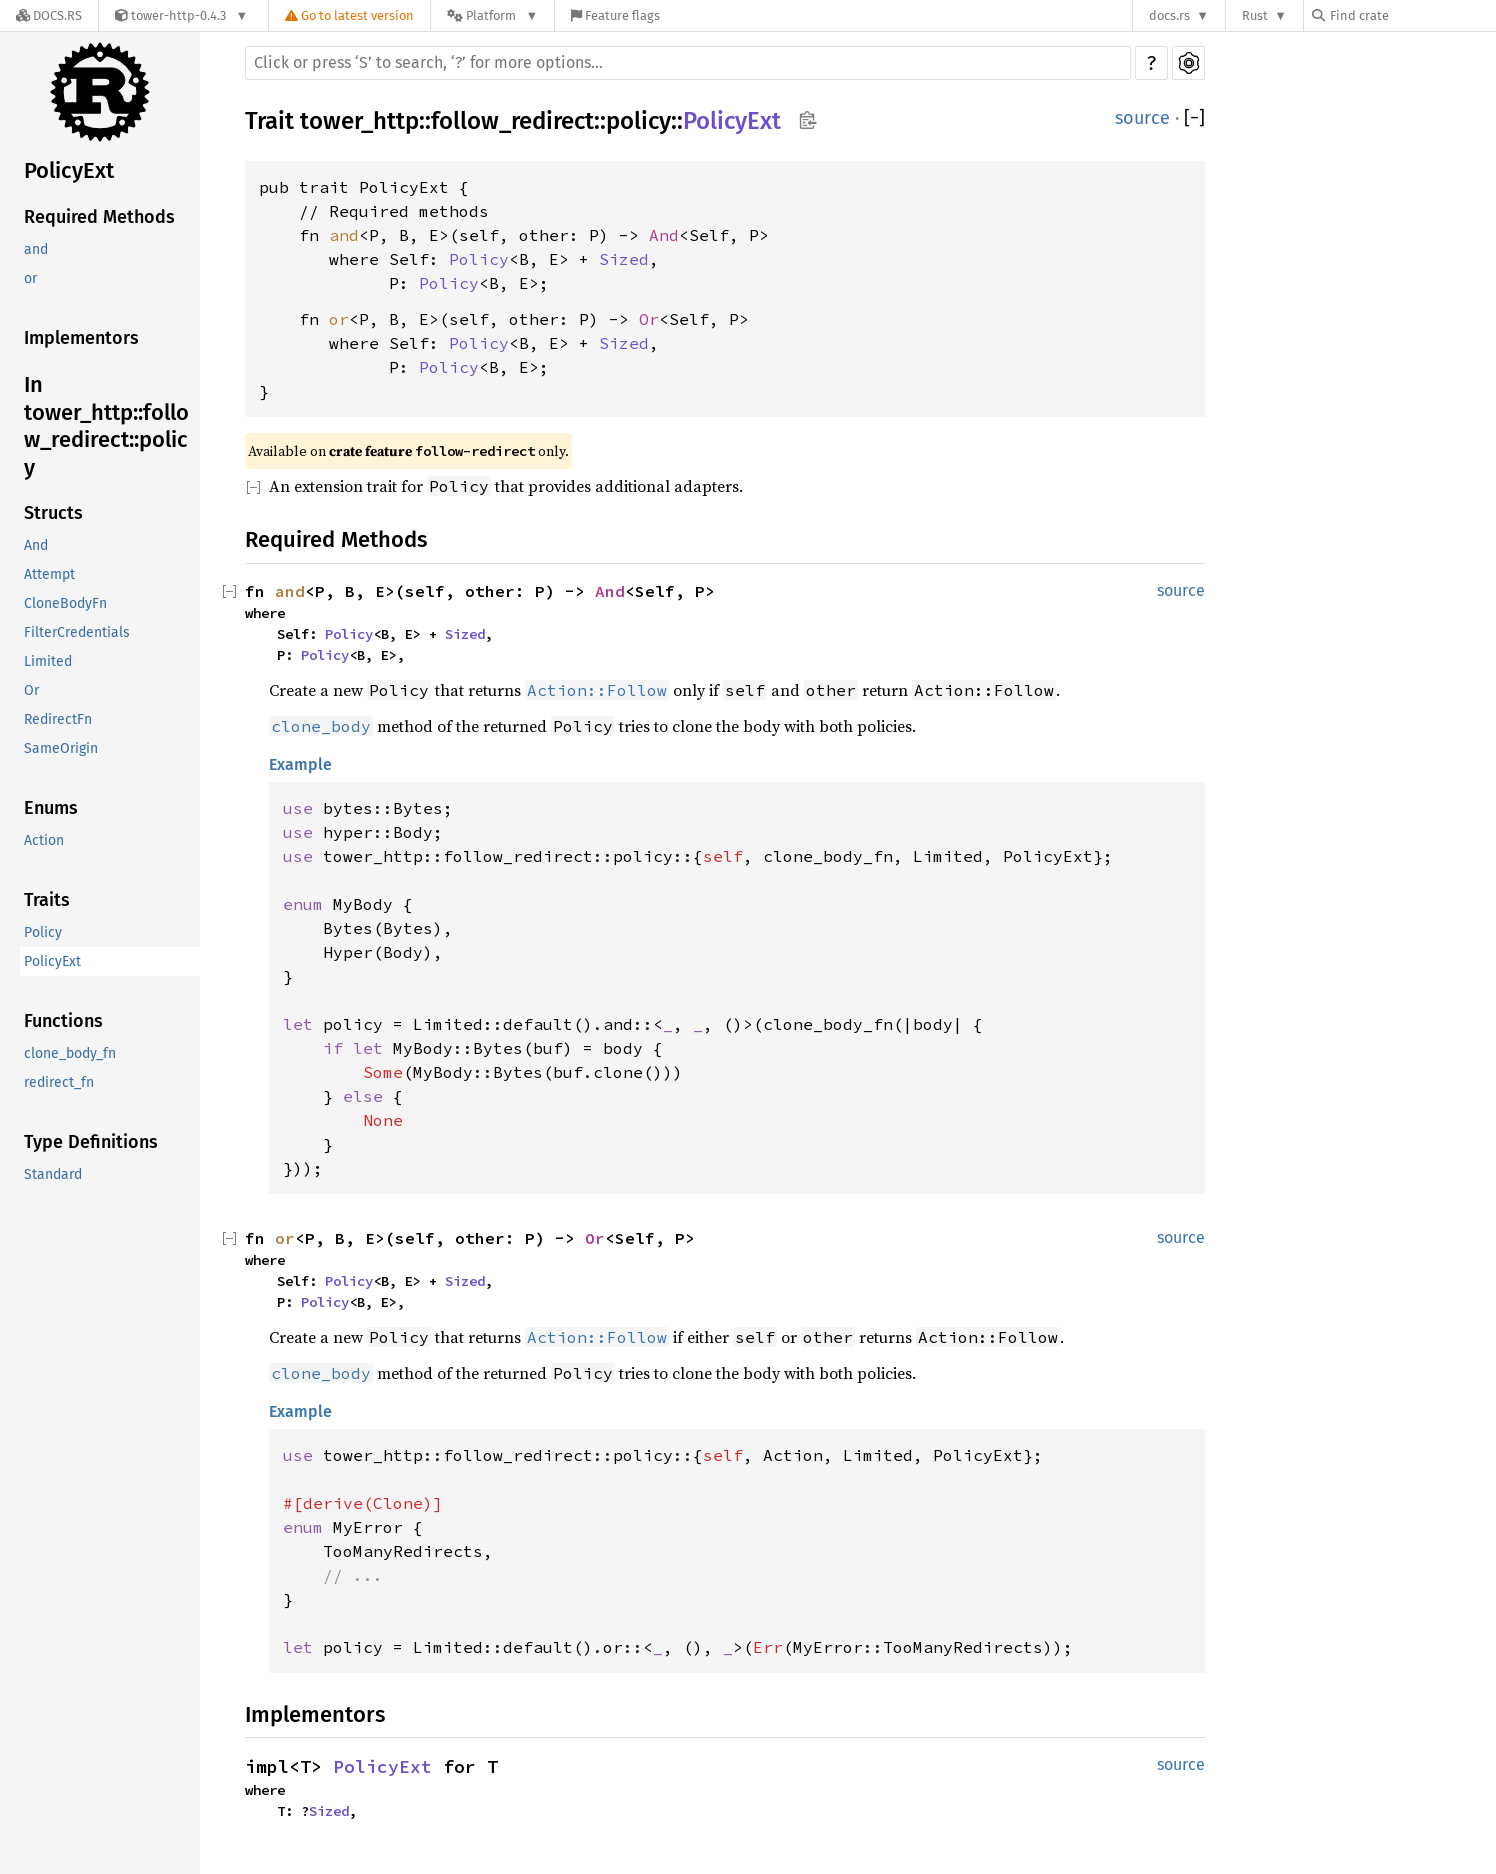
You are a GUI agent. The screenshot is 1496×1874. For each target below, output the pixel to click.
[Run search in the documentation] (688, 63)
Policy (43, 932)
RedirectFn (58, 719)
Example (300, 764)
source (1142, 118)
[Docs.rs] (49, 15)
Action (44, 840)
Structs (53, 513)
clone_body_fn (70, 1053)
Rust (1255, 15)
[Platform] (492, 15)
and (36, 249)
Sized (624, 259)
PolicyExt (69, 170)
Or (31, 690)
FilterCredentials (77, 632)
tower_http (359, 121)
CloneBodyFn (65, 603)
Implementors (81, 338)
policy (638, 121)
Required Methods (99, 217)
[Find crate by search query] (1412, 15)
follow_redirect (512, 121)
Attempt (49, 574)
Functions (63, 1021)
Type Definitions (91, 1142)
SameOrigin (61, 748)
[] (1194, 118)
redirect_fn (59, 1082)
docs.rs (1169, 15)
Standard (53, 1174)
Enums (51, 808)
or (30, 278)
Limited (48, 661)
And (36, 545)
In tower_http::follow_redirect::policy (106, 426)
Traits (47, 900)
